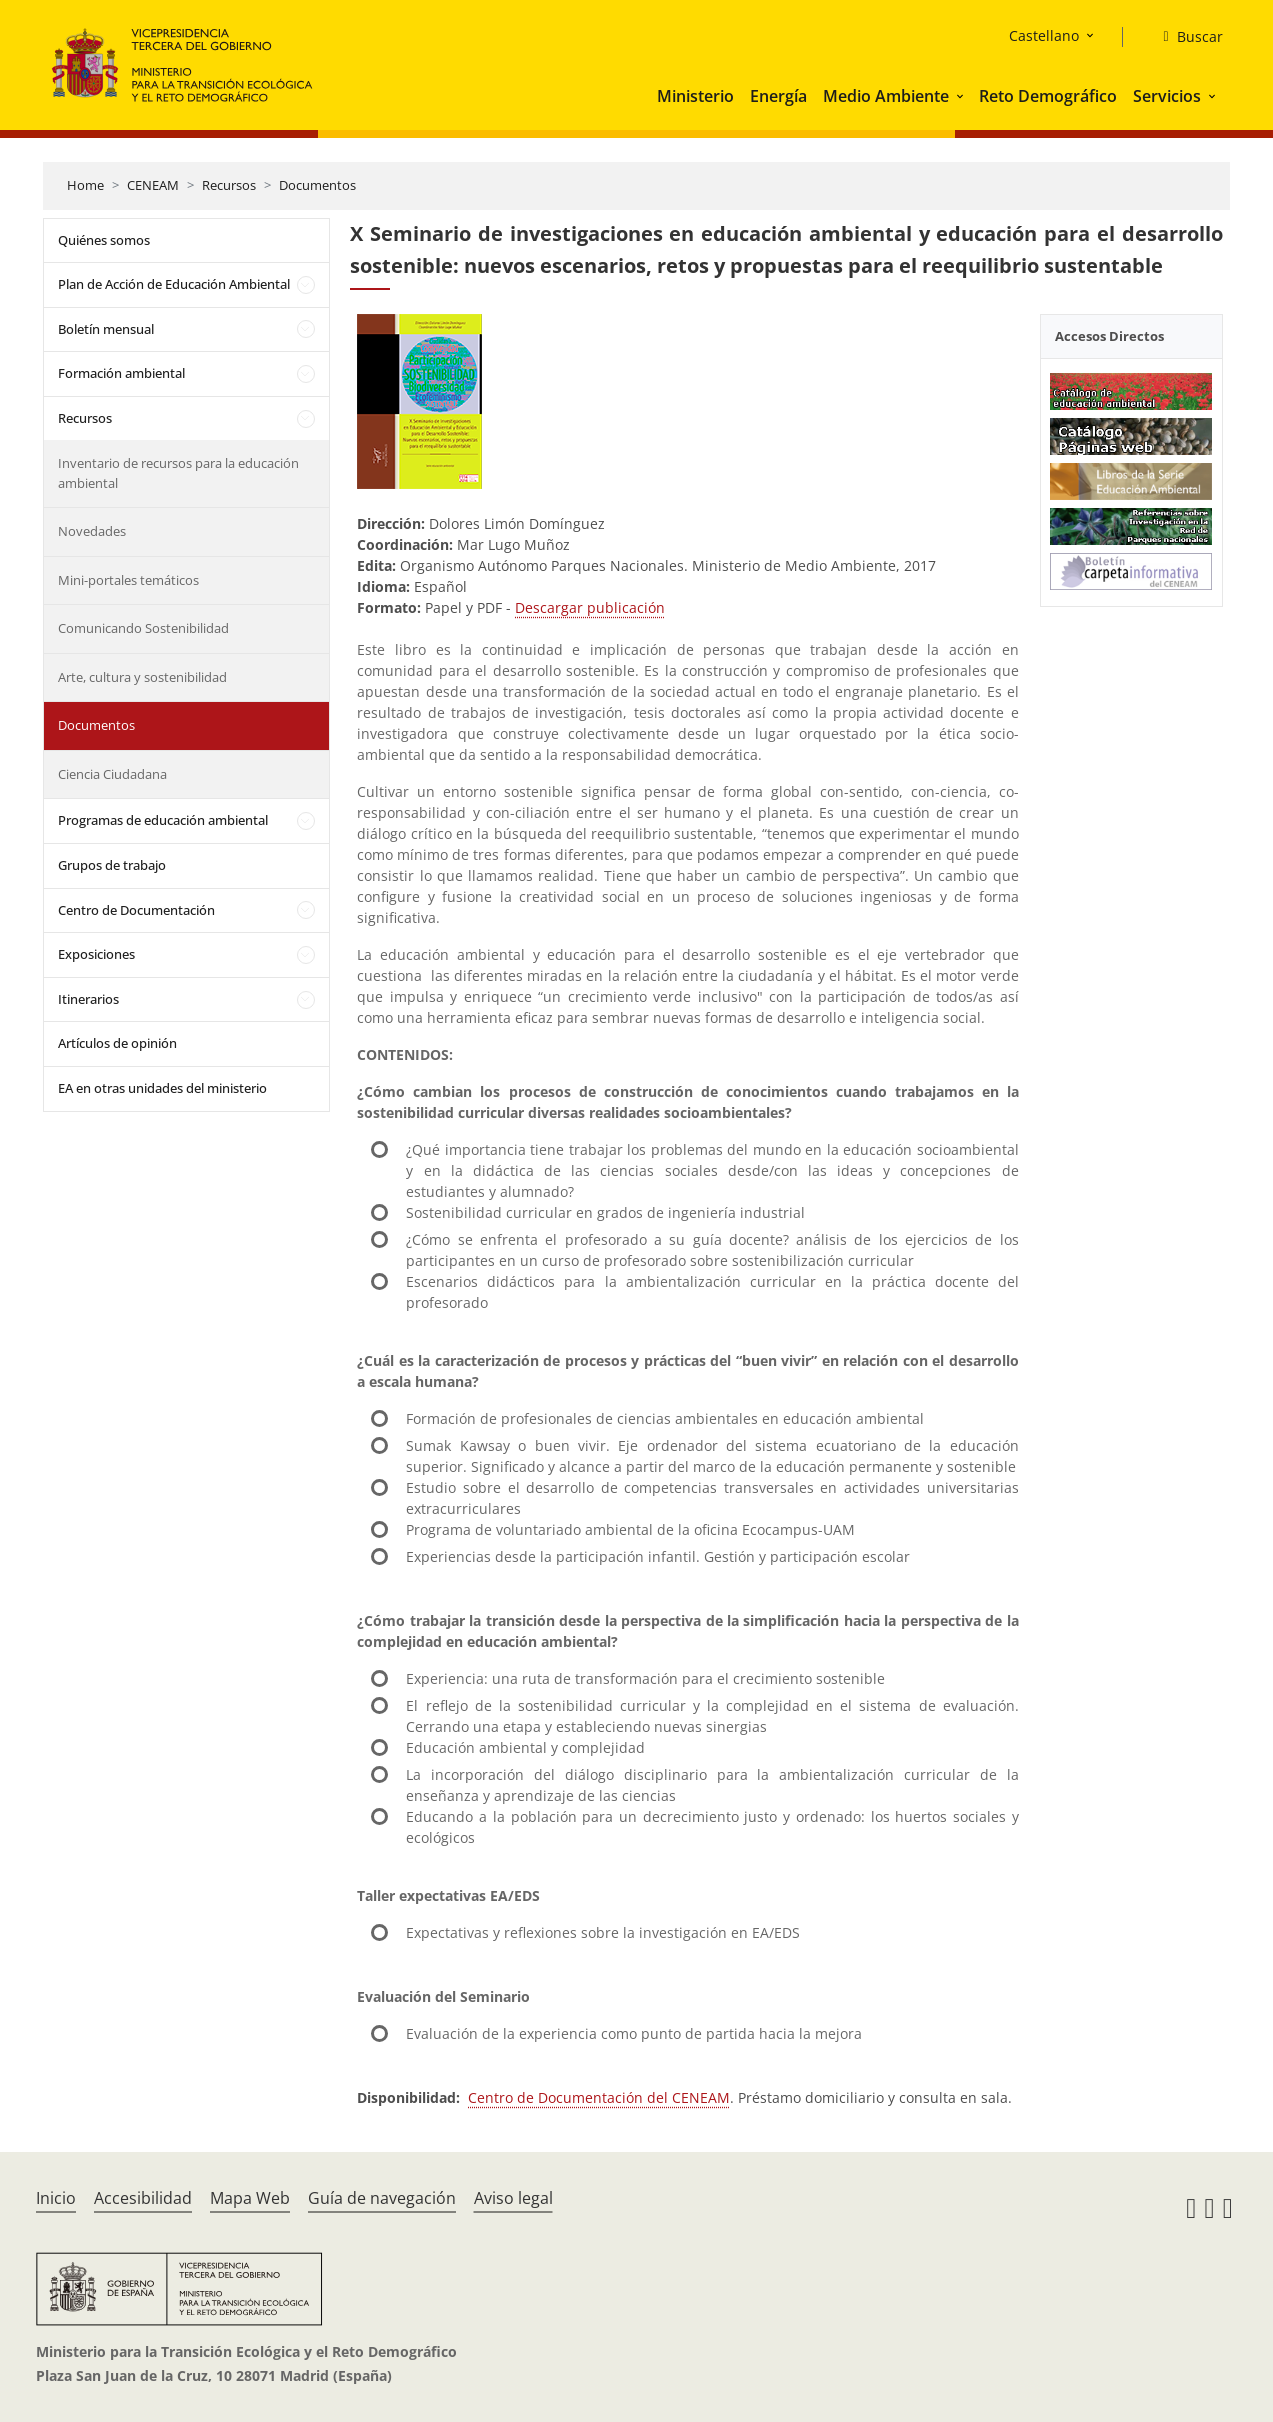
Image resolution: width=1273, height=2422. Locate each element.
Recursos (229, 185)
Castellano (1044, 35)
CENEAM (153, 185)
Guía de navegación (382, 2198)
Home (85, 185)
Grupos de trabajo (112, 865)
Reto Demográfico (1048, 96)
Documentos (317, 185)
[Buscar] (1184, 37)
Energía (778, 96)
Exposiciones (96, 954)
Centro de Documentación (136, 910)
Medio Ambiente (886, 96)
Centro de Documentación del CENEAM (599, 2097)
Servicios (1167, 96)
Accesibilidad (143, 2198)
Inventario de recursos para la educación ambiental (178, 473)
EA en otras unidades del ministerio (162, 1088)
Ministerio (695, 96)
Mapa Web (250, 2198)
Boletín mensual (106, 329)
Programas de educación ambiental (163, 820)
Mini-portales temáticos (128, 580)
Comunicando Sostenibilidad (143, 628)
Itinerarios (88, 999)
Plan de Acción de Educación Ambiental (174, 284)
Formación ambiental (121, 373)
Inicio (56, 2198)
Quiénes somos (104, 240)
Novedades (92, 531)
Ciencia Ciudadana (112, 774)
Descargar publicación (590, 607)
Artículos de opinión (117, 1043)
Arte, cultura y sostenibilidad (142, 677)
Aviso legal (513, 2198)
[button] (962, 96)
